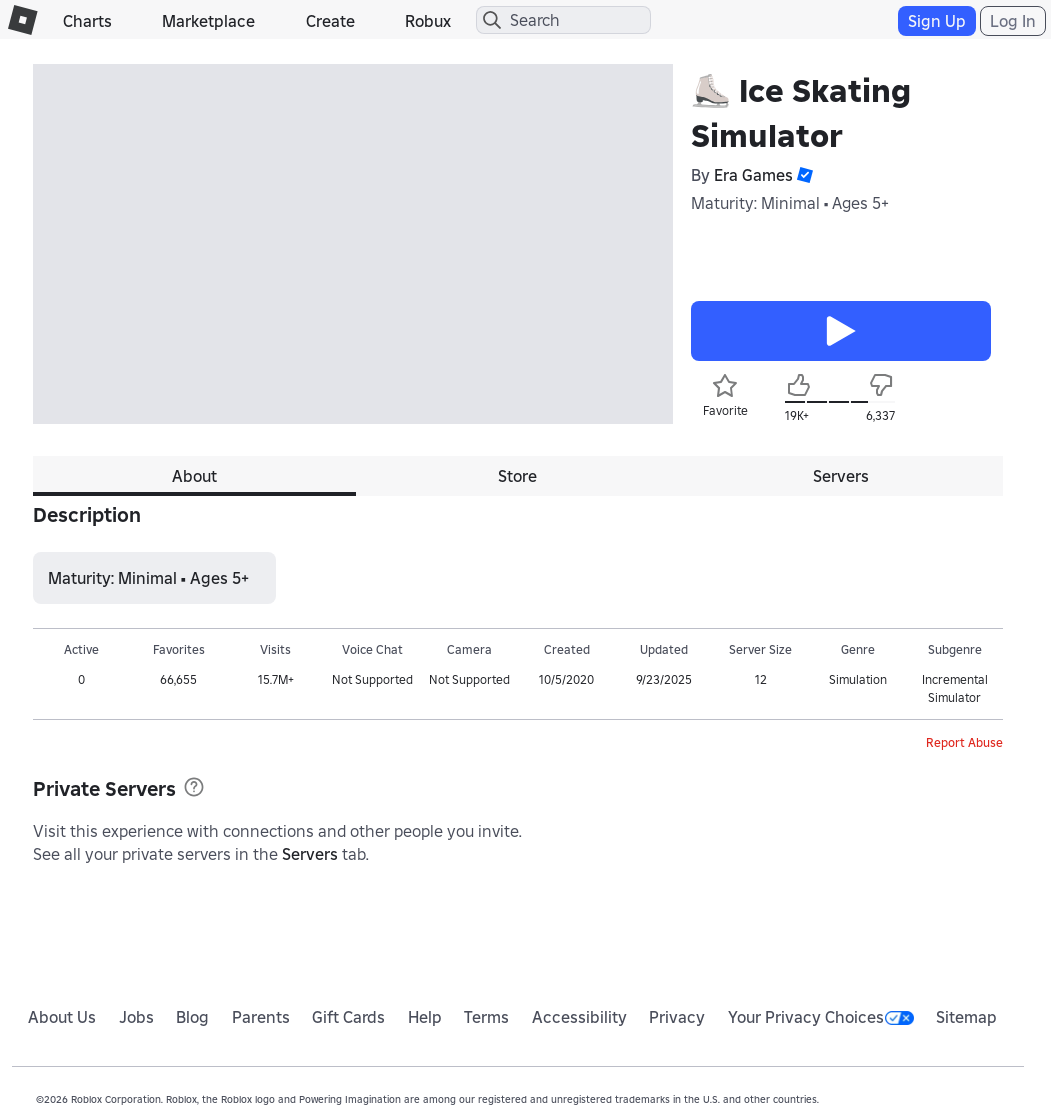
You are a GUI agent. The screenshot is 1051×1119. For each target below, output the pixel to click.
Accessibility (579, 1017)
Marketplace (208, 21)
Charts (87, 21)
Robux (428, 21)
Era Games (753, 175)
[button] (803, 175)
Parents (261, 1017)
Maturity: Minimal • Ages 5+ (790, 203)
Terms (486, 1017)
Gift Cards (348, 1017)
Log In (1013, 21)
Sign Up (937, 21)
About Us (62, 1017)
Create (330, 21)
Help (425, 1017)
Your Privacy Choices (821, 1017)
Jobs (136, 1017)
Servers (310, 854)
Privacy (677, 1017)
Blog (192, 1017)
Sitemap (966, 1017)
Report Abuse (964, 742)
